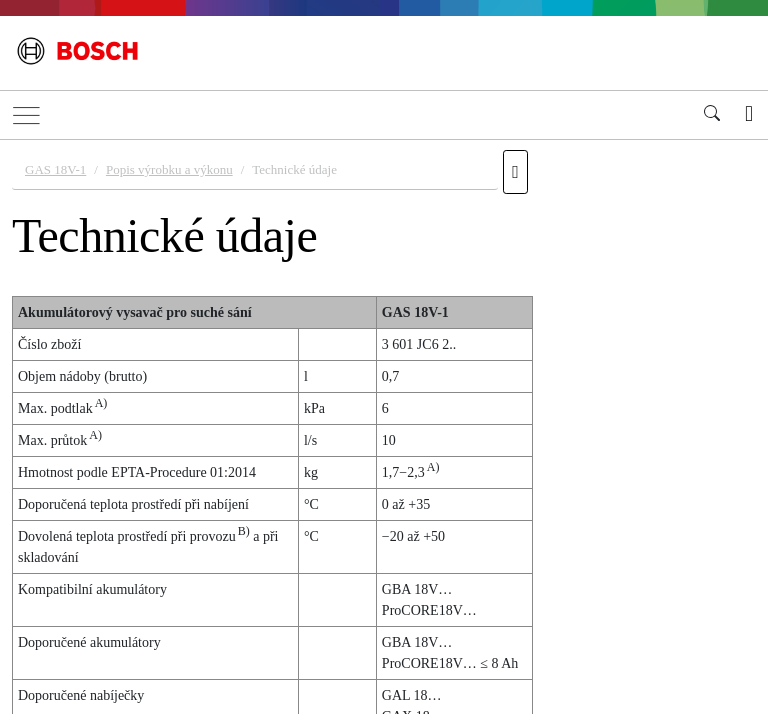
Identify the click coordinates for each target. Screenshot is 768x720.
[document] (384, 427)
